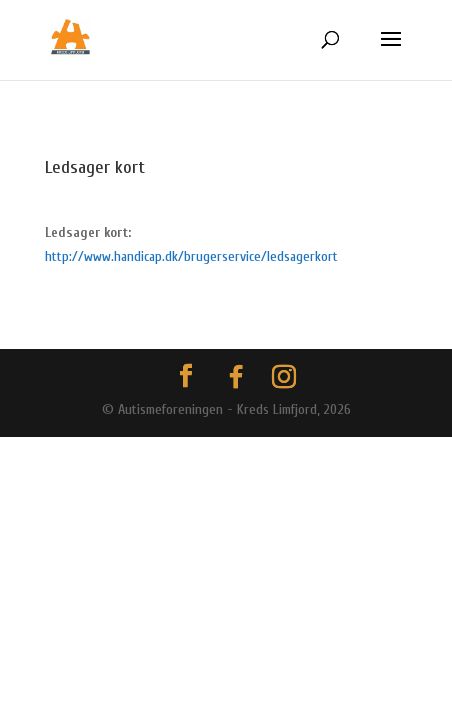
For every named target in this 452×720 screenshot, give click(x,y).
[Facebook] (236, 377)
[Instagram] (284, 377)
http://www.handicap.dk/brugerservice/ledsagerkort (191, 256)
